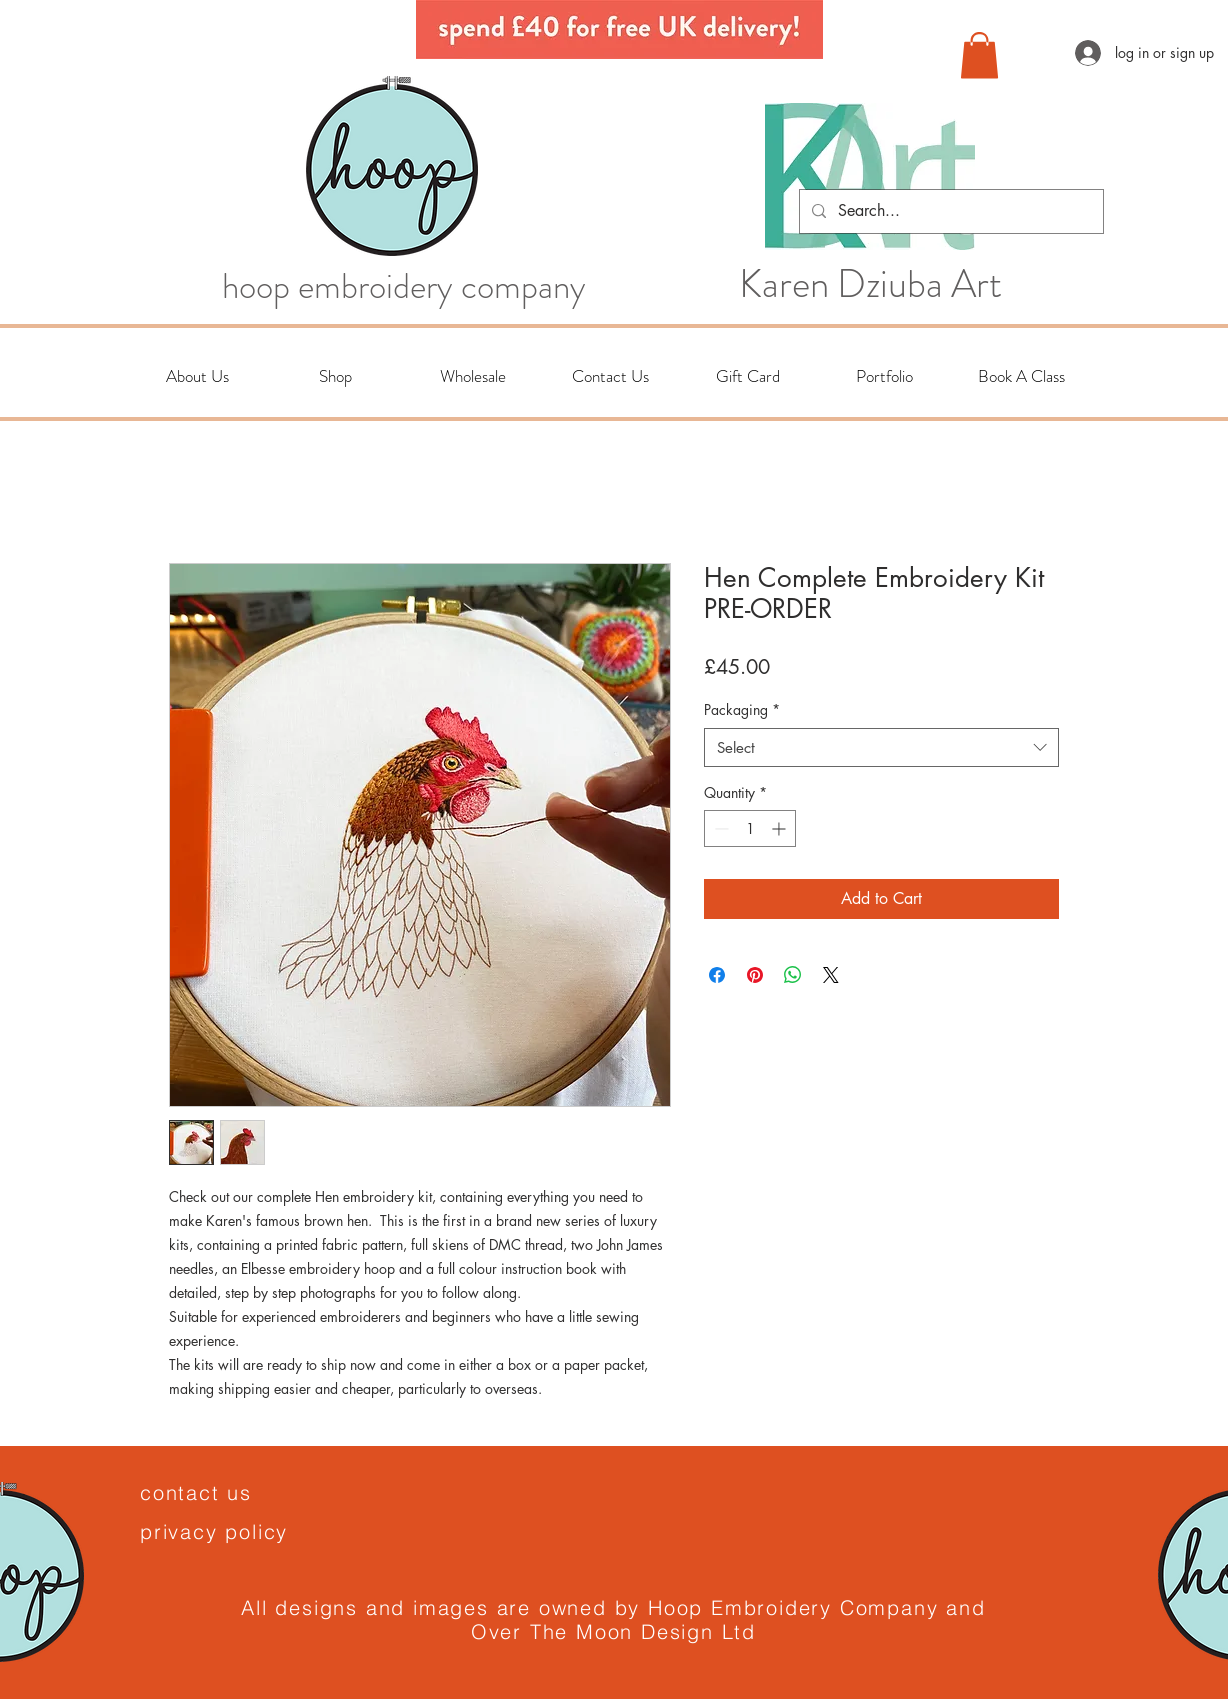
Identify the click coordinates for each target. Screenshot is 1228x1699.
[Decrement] (719, 828)
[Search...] (949, 211)
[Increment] (780, 828)
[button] (979, 55)
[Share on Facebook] (717, 975)
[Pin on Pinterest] (755, 975)
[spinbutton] (750, 828)
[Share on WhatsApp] (793, 975)
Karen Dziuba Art (870, 284)
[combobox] (881, 747)
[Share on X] (831, 975)
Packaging (742, 709)
